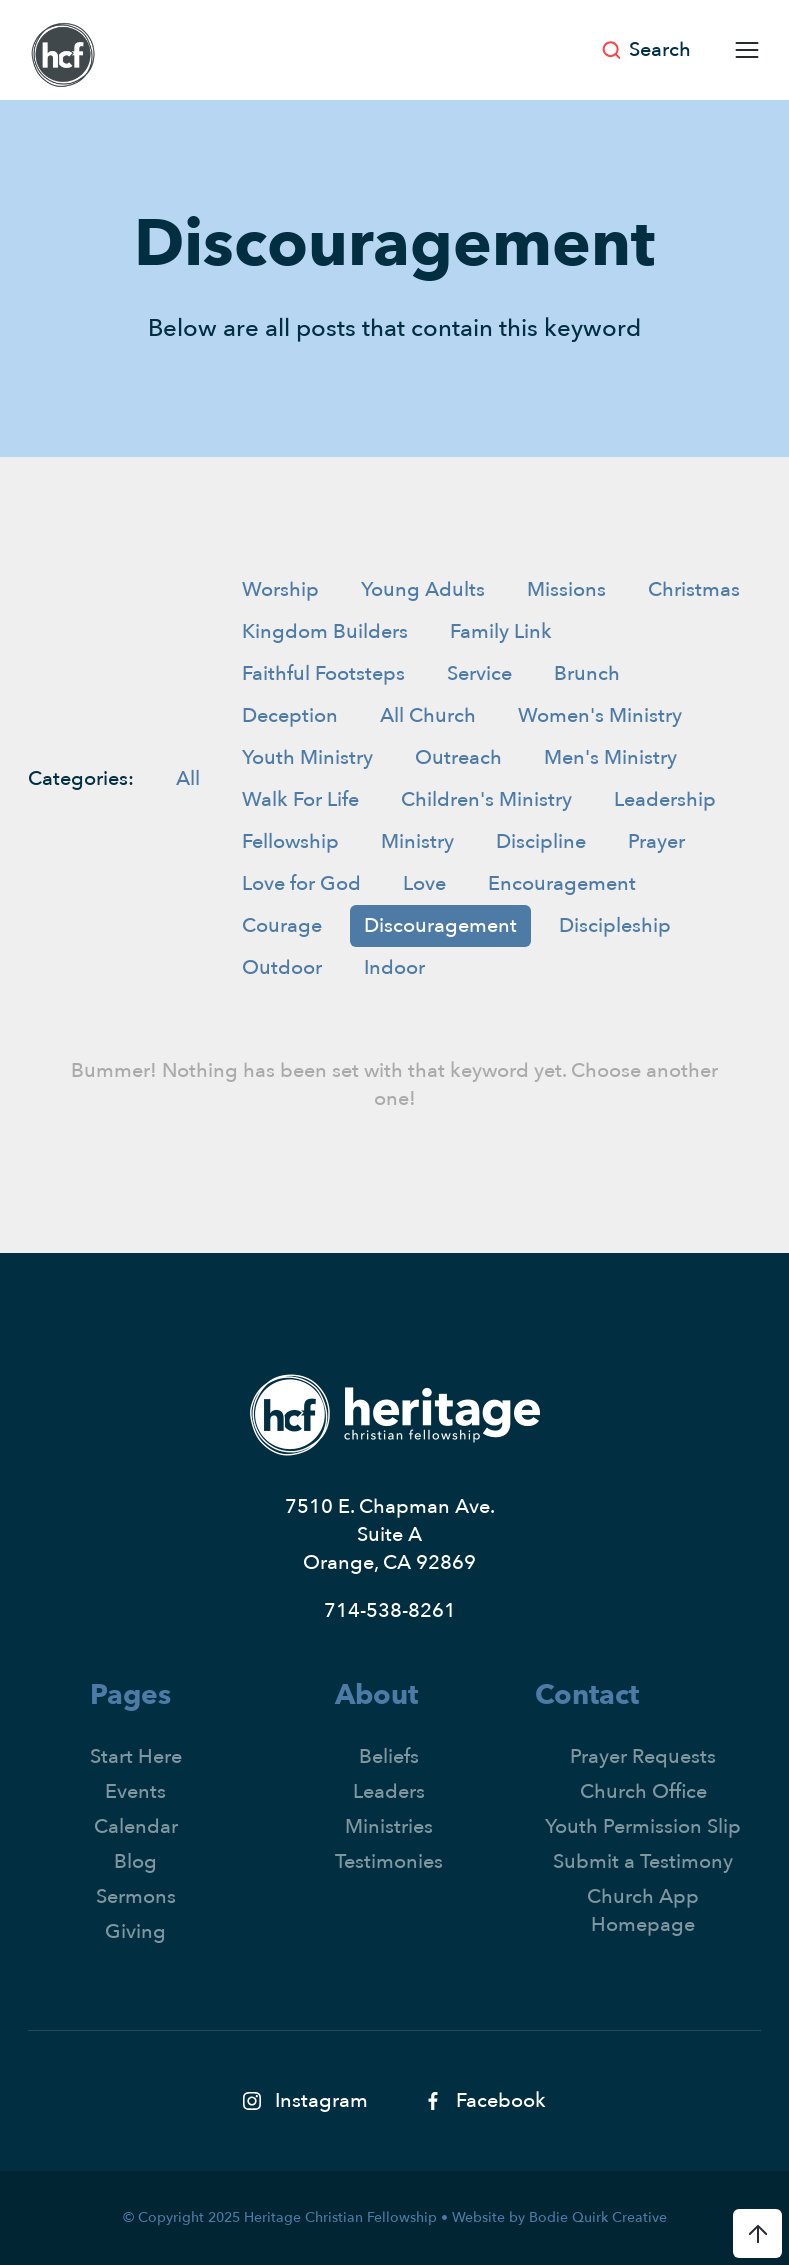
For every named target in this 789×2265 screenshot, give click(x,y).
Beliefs (389, 1756)
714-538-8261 (390, 1610)
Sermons (136, 1896)
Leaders (389, 1791)
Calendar (136, 1826)
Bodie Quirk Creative (598, 2217)
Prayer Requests (643, 1756)
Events (135, 1791)
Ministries (389, 1826)
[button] (740, 50)
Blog (135, 1861)
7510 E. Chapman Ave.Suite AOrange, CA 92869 (390, 1534)
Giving (135, 1931)
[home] (63, 55)
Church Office (643, 1791)
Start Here (136, 1756)
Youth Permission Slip (643, 1826)
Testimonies (389, 1861)
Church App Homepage (643, 1910)
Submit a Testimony (643, 1861)
